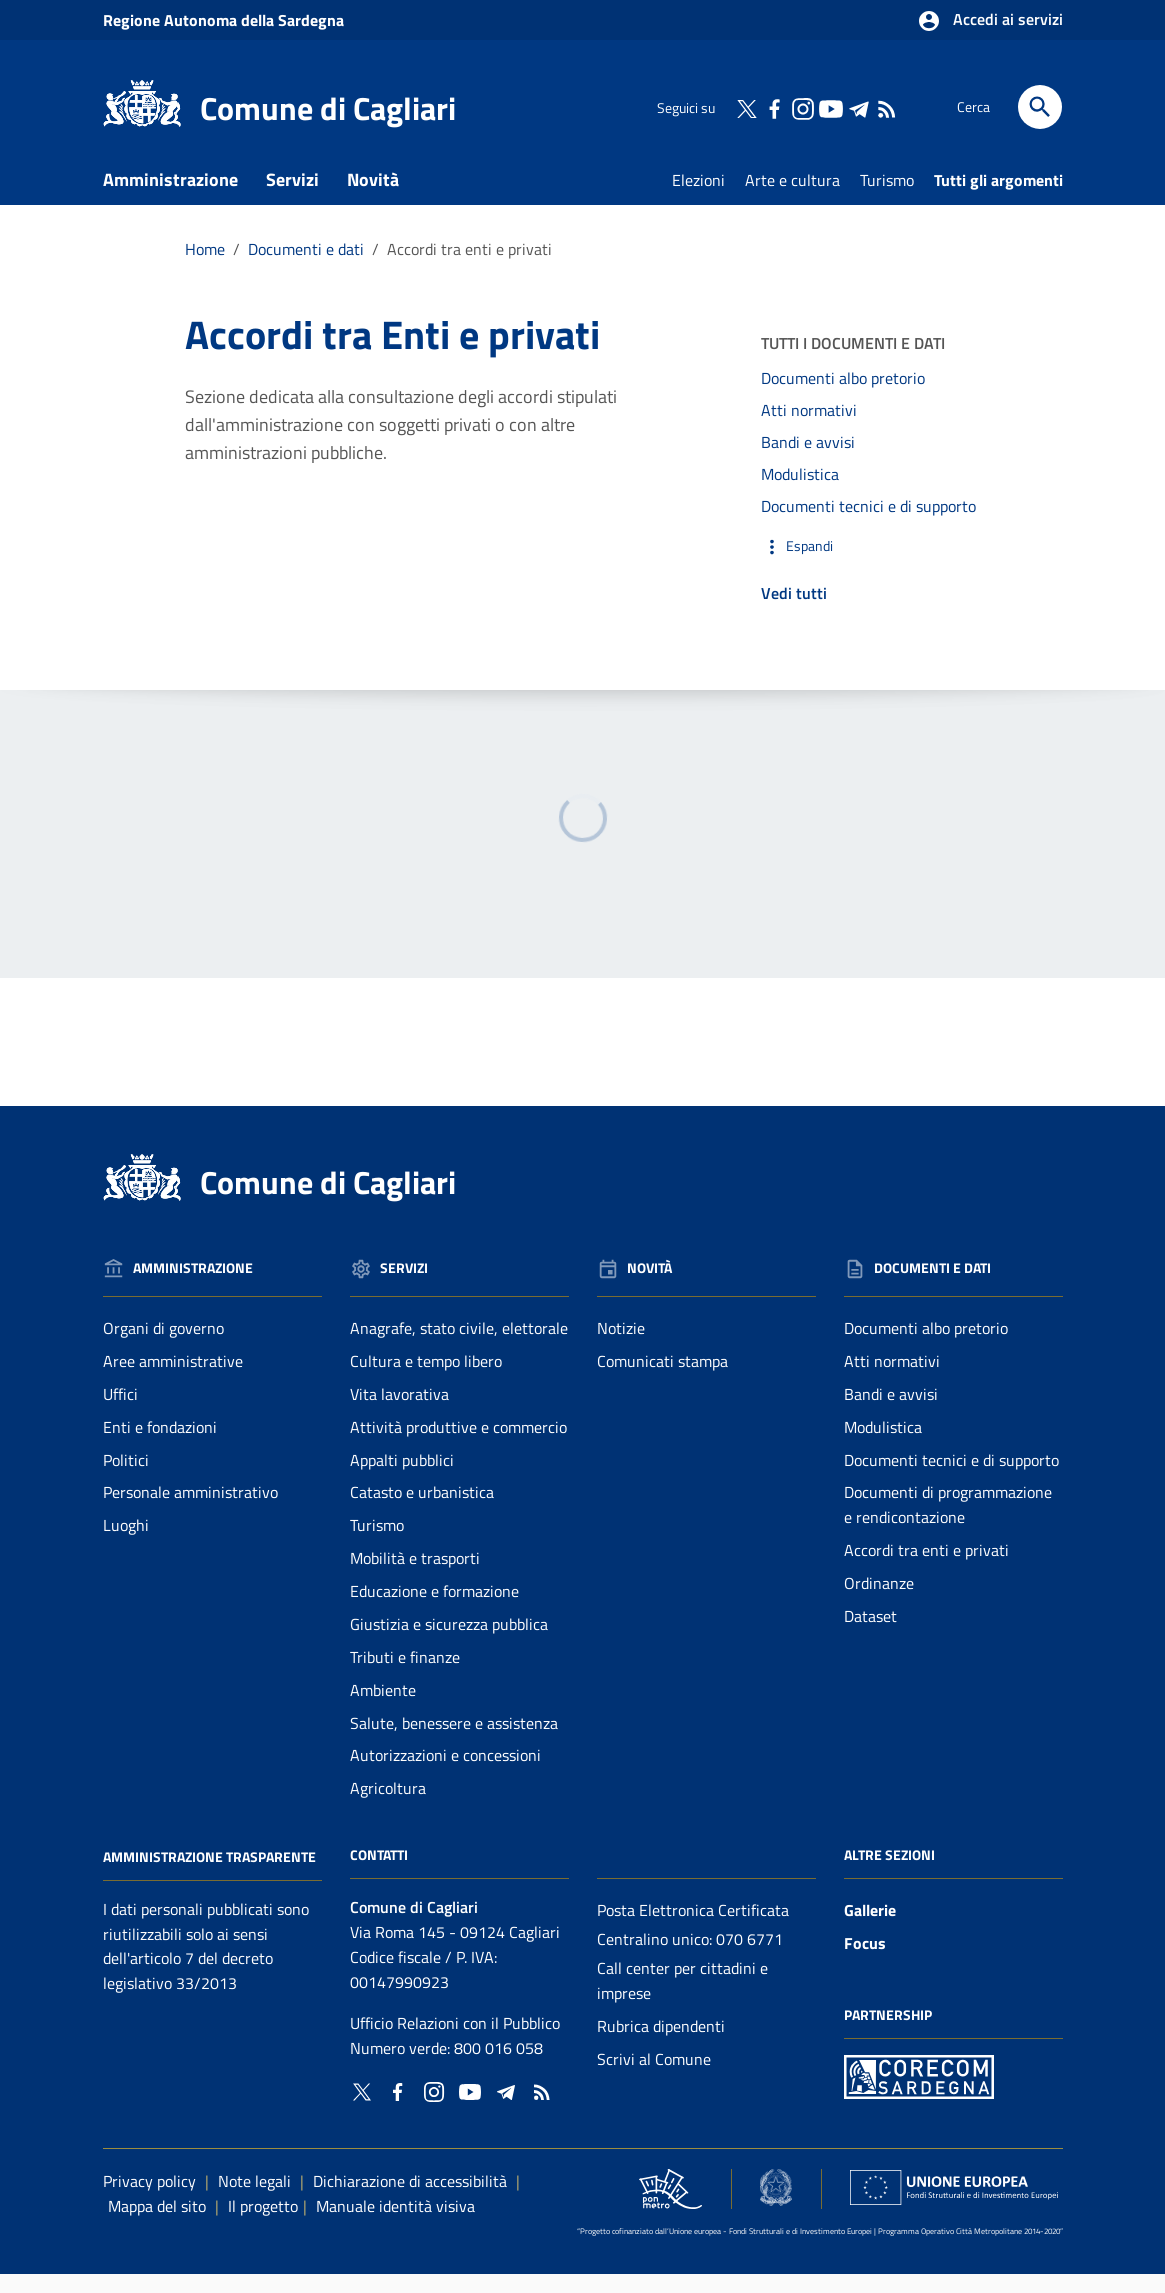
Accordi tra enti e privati (469, 268)
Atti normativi (809, 430)
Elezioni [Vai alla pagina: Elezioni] (698, 199)
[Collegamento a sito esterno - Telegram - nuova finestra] (858, 107)
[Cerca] (1040, 107)
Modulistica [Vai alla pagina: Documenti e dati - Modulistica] (883, 1446)
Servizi (292, 198)
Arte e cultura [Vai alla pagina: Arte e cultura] (792, 199)
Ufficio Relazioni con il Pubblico (455, 2042)
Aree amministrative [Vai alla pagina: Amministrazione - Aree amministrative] (173, 1380)
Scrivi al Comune (654, 2078)
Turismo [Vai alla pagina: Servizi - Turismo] (377, 1545)
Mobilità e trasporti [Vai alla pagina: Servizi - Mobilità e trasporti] (415, 1578)
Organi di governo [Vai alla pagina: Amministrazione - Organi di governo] (163, 1348)
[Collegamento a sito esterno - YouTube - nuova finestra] (830, 107)
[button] (870, 565)
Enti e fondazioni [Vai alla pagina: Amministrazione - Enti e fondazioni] (160, 1446)
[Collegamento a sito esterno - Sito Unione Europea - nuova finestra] (953, 2207)
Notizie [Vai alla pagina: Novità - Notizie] (621, 1348)
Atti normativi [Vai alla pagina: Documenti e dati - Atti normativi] (892, 1380)
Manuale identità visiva (395, 2226)
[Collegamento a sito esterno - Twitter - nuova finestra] (746, 107)
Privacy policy (149, 2201)
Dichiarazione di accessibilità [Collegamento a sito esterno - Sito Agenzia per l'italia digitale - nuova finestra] (410, 2201)
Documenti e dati (181, 244)
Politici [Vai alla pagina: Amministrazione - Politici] (126, 1479)
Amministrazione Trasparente (209, 1875)
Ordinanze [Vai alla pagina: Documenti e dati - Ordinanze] (879, 1603)
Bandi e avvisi (808, 462)
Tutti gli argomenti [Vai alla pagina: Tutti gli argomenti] (998, 199)
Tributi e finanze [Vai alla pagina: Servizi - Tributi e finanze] (405, 1676)
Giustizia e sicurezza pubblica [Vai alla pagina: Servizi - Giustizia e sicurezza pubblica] (449, 1643)
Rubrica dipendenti (661, 2045)
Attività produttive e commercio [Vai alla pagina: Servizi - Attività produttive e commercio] (458, 1446)
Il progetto (263, 2226)
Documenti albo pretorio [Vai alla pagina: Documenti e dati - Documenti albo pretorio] (926, 1348)
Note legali (254, 2201)
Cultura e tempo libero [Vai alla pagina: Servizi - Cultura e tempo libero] (426, 1380)
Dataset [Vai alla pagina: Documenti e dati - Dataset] (870, 1635)
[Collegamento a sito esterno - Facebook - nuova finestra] (774, 107)
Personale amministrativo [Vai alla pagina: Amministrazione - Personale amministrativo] (190, 1512)
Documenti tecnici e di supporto (868, 525)
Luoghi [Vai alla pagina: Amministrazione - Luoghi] (126, 1545)
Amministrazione (170, 198)
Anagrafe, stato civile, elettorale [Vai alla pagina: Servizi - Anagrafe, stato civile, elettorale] (459, 1348)
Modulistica (800, 493)
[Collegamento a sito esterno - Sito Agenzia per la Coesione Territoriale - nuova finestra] (776, 2207)
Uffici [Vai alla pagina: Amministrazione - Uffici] (120, 1413)
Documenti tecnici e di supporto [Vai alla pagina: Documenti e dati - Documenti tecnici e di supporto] (951, 1479)
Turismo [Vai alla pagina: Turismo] (887, 199)
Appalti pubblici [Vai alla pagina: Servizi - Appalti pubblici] (402, 1479)
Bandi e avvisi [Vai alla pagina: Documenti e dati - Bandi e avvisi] (891, 1413)
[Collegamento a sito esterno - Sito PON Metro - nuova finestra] (919, 2094)
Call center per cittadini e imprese (682, 1999)
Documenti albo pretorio (843, 398)
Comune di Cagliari (328, 108)
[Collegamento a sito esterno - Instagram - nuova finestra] (802, 107)
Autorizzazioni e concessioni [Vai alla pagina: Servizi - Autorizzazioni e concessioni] (445, 1775)
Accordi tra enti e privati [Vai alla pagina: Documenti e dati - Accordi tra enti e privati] (926, 1570)
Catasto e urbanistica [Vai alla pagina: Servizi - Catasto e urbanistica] (422, 1512)
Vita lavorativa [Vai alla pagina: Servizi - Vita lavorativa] (399, 1413)
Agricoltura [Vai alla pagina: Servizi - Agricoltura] (388, 1808)
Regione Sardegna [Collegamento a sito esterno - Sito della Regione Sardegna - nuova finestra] (223, 20)
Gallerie (870, 1930)
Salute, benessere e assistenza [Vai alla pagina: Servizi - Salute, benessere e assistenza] (454, 1742)
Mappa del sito (157, 2226)
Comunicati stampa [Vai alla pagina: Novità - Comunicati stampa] (662, 1380)
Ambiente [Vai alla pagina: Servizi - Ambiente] (383, 1709)
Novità (373, 198)
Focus (865, 1963)
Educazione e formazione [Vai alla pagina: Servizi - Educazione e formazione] (434, 1611)
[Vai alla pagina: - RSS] (886, 107)
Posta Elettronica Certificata (693, 1930)
